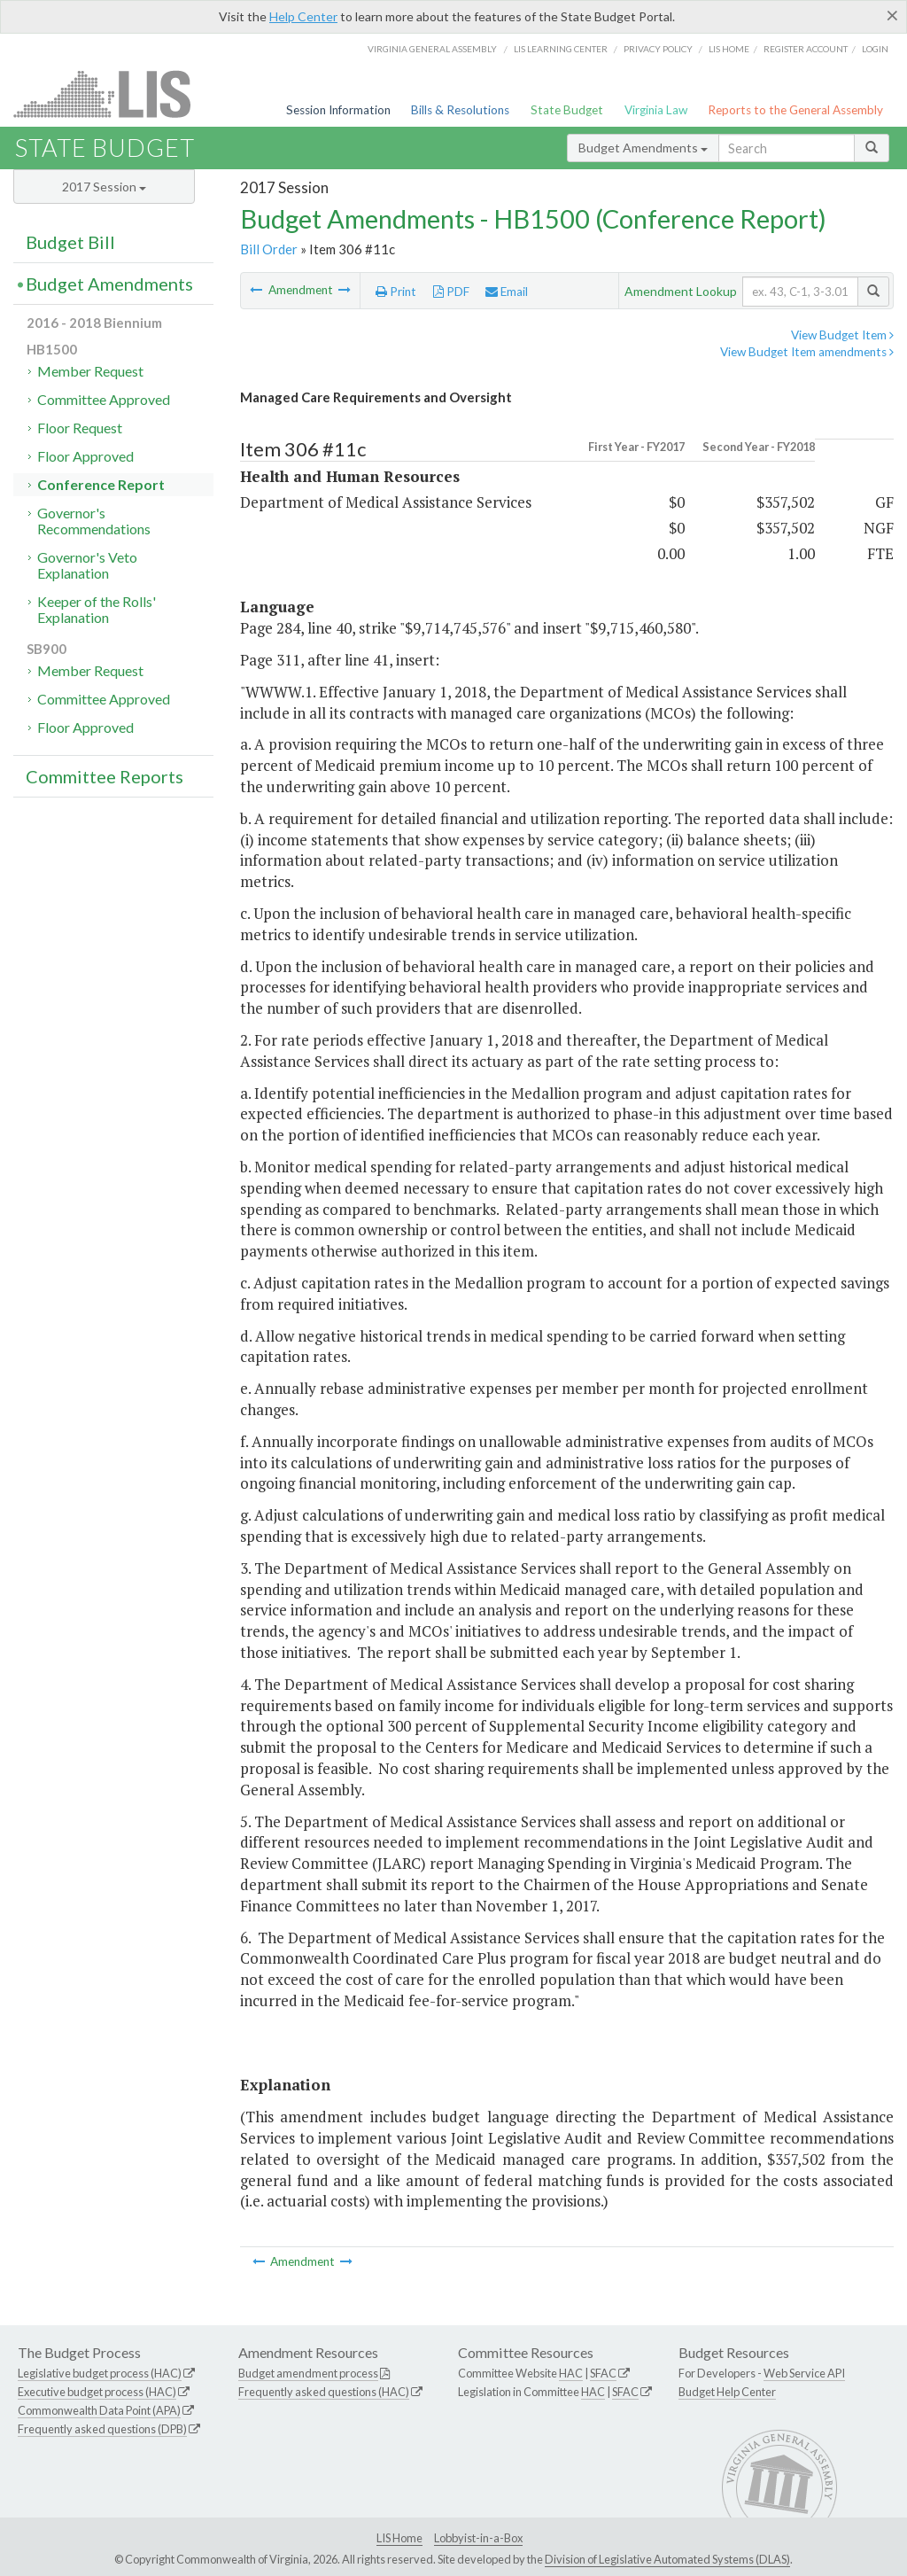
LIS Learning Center (561, 48)
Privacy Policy (658, 48)
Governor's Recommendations (94, 520)
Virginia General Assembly (432, 48)
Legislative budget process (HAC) (100, 2373)
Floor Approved (85, 455)
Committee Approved (103, 399)
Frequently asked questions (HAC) (323, 2392)
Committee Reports (104, 776)
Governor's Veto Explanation (87, 565)
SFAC (603, 2373)
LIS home (729, 48)
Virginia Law (655, 110)
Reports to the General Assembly (795, 110)
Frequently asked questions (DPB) (102, 2429)
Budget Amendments (643, 147)
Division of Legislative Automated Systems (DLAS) (667, 2559)
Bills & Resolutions (460, 110)
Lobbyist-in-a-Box (478, 2538)
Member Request (90, 370)
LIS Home (399, 2538)
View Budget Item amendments (807, 352)
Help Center (303, 16)
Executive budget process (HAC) (97, 2392)
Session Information (338, 110)
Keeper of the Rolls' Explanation (96, 609)
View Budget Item (842, 335)
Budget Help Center (727, 2392)
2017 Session (104, 186)
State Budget (567, 110)
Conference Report (101, 484)
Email (506, 291)
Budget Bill (70, 242)
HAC (571, 2373)
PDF (451, 291)
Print (396, 291)
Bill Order (269, 249)
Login (875, 48)
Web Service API (804, 2373)
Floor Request (79, 427)
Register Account (806, 48)
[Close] (892, 15)
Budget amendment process (308, 2373)
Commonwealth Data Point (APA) (99, 2410)
